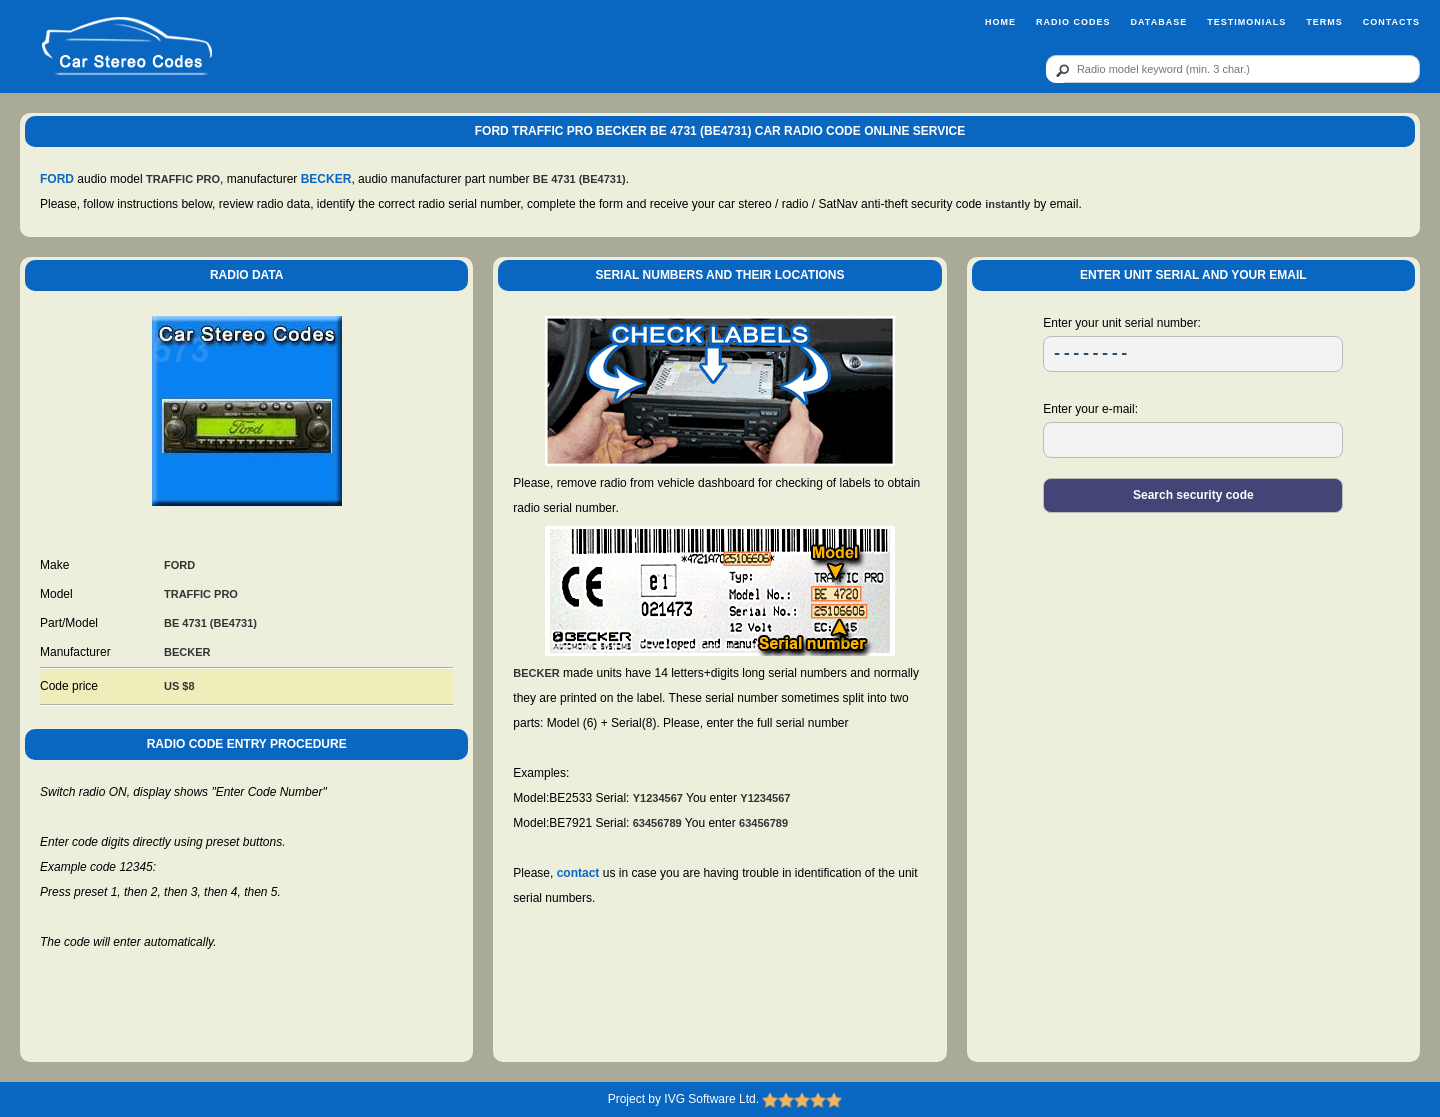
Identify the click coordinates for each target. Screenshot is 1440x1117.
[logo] (127, 47)
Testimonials (1246, 22)
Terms (1324, 22)
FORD (57, 179)
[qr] (1233, 69)
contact (578, 873)
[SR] (1193, 354)
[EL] (1193, 440)
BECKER (326, 179)
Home (1000, 22)
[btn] (1059, 70)
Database (1158, 22)
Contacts (1391, 22)
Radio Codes (1073, 22)
